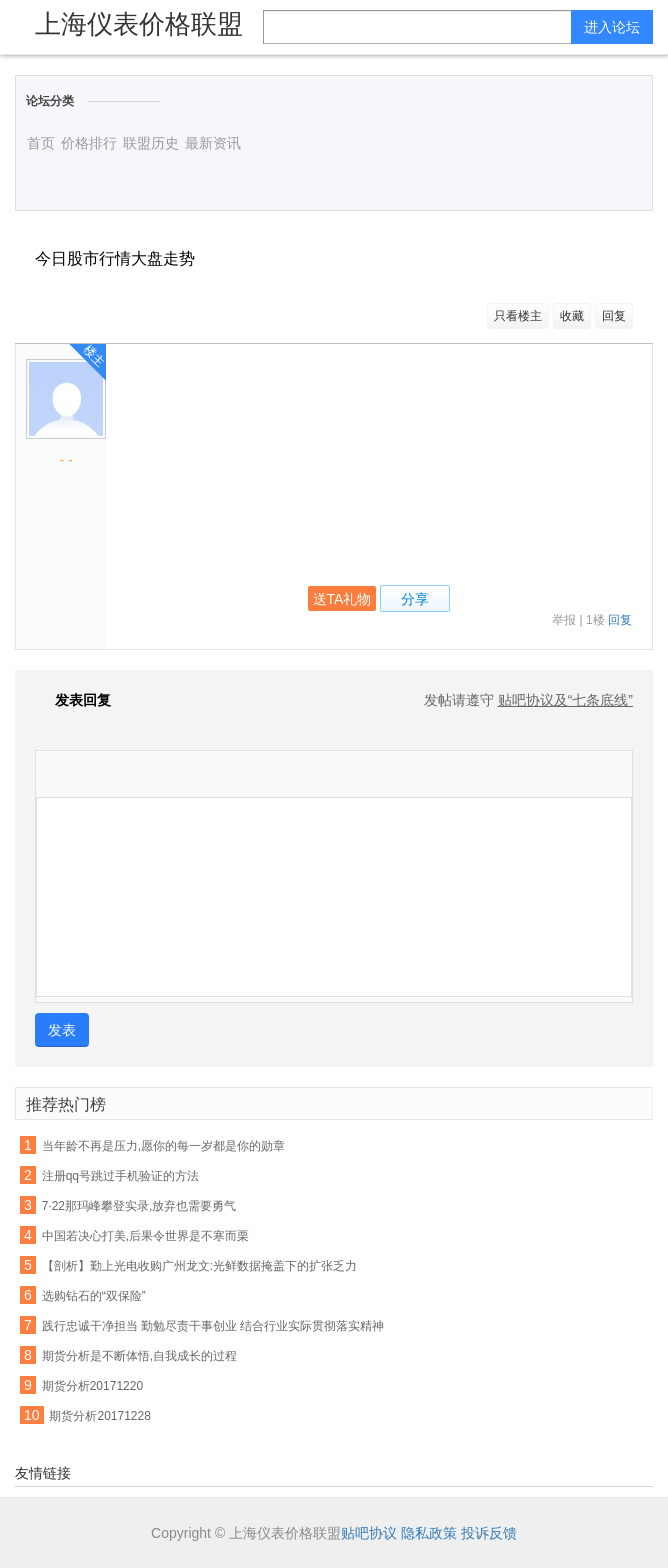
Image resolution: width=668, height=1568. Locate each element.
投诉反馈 (489, 1533)
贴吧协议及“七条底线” (565, 700)
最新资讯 (213, 143)
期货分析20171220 (92, 1386)
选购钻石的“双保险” (94, 1296)
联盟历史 (151, 143)
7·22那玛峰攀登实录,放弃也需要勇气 (139, 1206)
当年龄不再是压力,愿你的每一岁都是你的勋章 (163, 1146)
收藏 (572, 316)
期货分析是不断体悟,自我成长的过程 (139, 1356)
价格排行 (89, 143)
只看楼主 (518, 316)
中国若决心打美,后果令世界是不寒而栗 (145, 1236)
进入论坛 (612, 27)
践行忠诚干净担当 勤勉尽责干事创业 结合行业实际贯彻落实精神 (213, 1326)
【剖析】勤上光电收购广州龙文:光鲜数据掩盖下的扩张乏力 (199, 1266)
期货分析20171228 (99, 1416)
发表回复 (73, 700)
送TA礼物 (342, 599)
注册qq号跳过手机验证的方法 (120, 1176)
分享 (415, 599)
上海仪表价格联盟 (139, 24)
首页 (41, 143)
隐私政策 (429, 1533)
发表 (62, 1030)
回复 (614, 316)
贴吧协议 (369, 1533)
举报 (564, 620)
